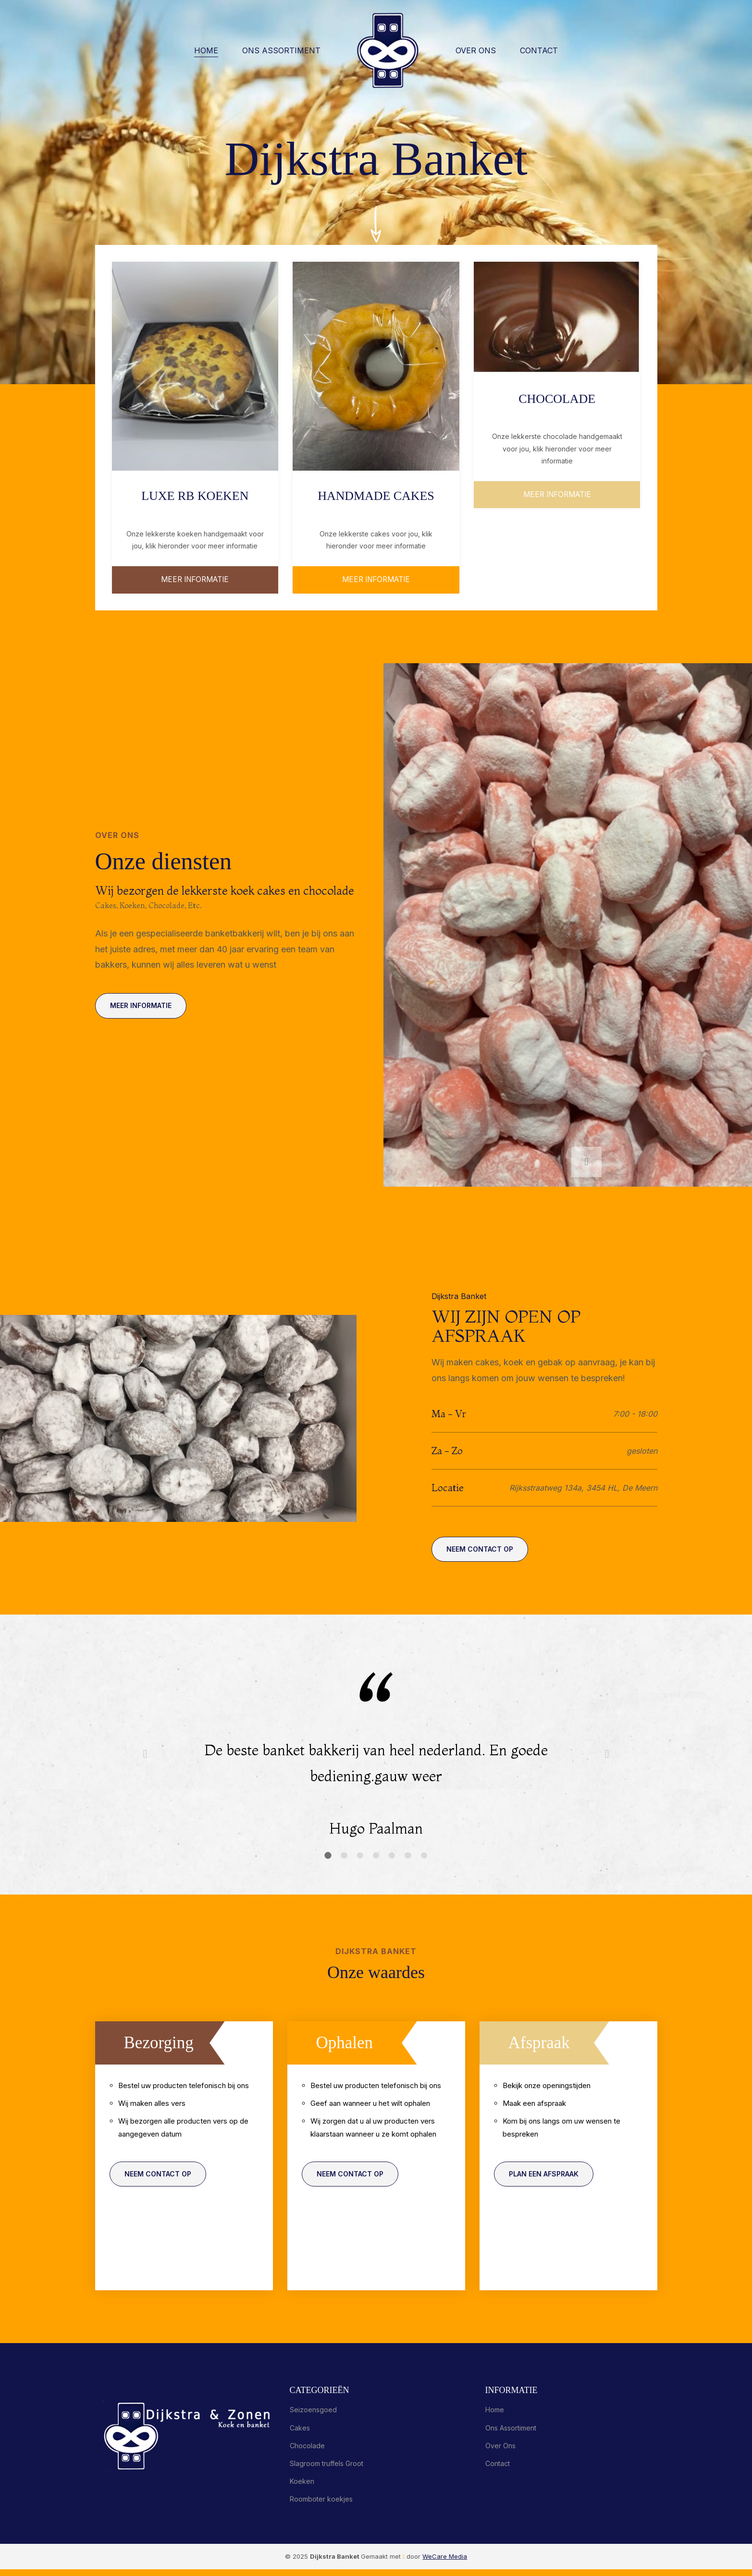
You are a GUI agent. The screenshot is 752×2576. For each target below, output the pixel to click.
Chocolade (557, 398)
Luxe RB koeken (195, 495)
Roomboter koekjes (321, 2506)
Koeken (302, 2488)
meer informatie (195, 580)
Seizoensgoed (313, 2417)
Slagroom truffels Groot (326, 2470)
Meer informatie (376, 580)
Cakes (300, 2434)
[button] (588, 1162)
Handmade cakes (376, 495)
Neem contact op (482, 1555)
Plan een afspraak (546, 2185)
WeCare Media (444, 2563)
